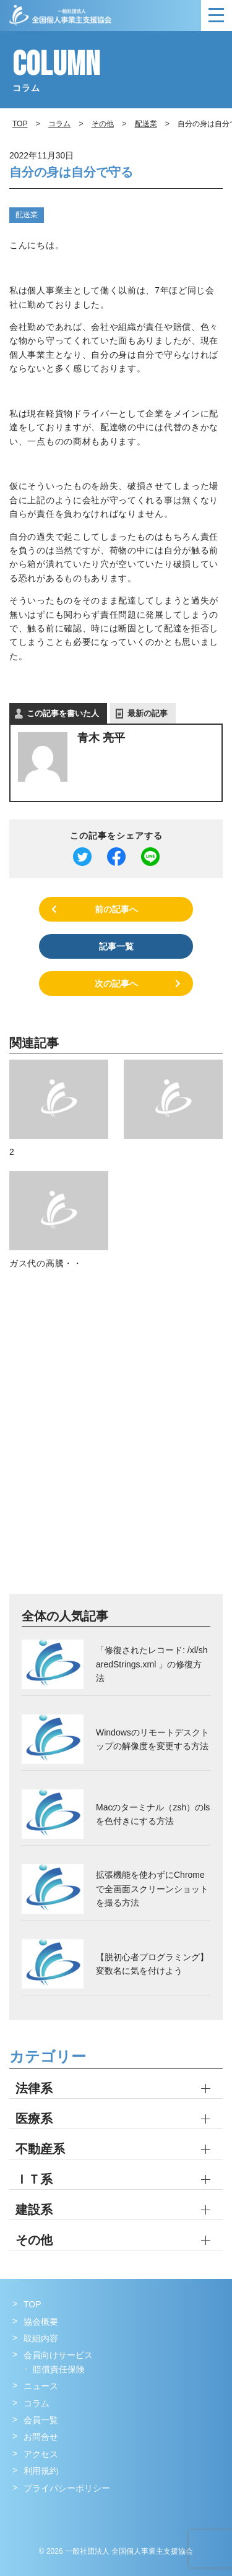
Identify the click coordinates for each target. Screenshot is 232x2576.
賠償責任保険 (59, 2369)
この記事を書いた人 (63, 713)
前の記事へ (116, 909)
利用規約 (41, 2471)
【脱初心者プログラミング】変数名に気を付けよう (152, 1964)
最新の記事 (147, 713)
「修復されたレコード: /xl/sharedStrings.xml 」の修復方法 (151, 1664)
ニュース (41, 2386)
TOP (32, 2304)
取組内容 (41, 2338)
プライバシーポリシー (67, 2488)
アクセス (41, 2454)
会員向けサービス (58, 2355)
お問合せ (41, 2437)
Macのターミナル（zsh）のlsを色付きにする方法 (153, 1814)
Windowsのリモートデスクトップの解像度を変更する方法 (152, 1739)
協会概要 (41, 2322)
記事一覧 (116, 946)
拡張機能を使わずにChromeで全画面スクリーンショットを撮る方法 (152, 1889)
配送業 (26, 214)
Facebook (23, 2513)
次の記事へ (116, 983)
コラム (59, 123)
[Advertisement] (116, 1445)
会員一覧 (41, 2420)
